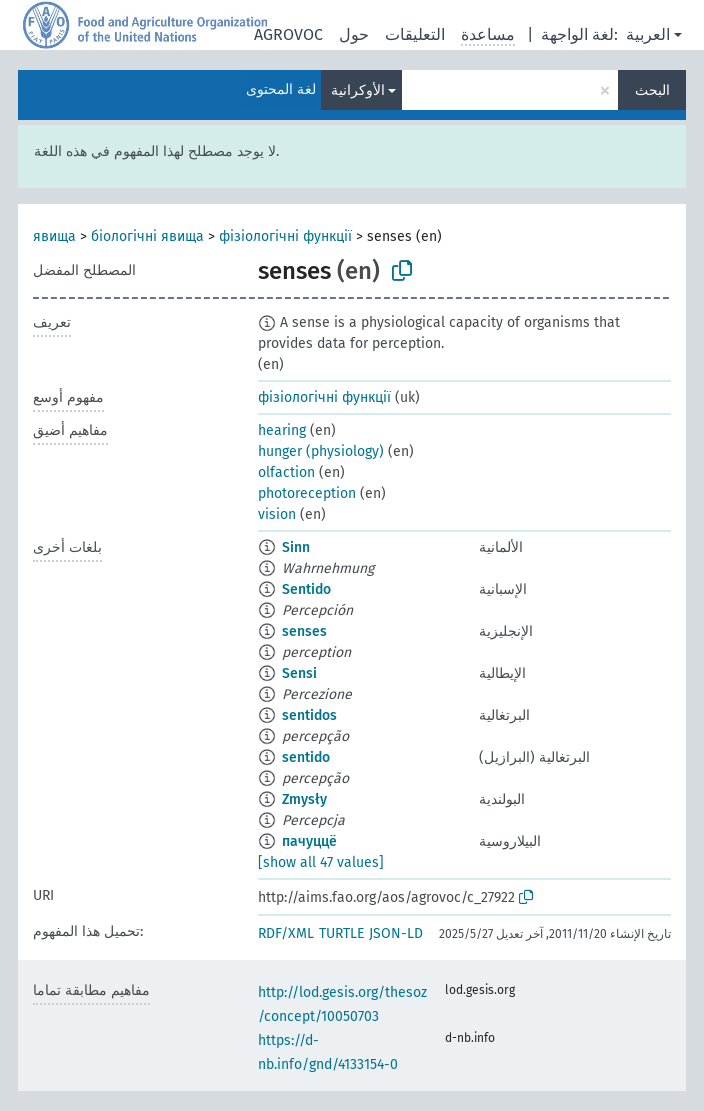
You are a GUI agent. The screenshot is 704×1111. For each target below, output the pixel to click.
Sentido (306, 589)
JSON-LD (396, 933)
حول (354, 34)
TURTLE (341, 933)
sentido (306, 757)
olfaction (286, 472)
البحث (652, 90)
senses (304, 631)
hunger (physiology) (321, 451)
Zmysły (304, 799)
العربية (648, 34)
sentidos (309, 715)
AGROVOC (288, 34)
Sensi (299, 673)
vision (277, 514)
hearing (282, 430)
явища (54, 236)
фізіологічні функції (285, 236)
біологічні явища (147, 236)
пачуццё (309, 841)
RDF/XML (286, 933)
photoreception (307, 493)
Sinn (296, 547)
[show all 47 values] (321, 862)
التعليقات (415, 34)
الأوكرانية (358, 90)
